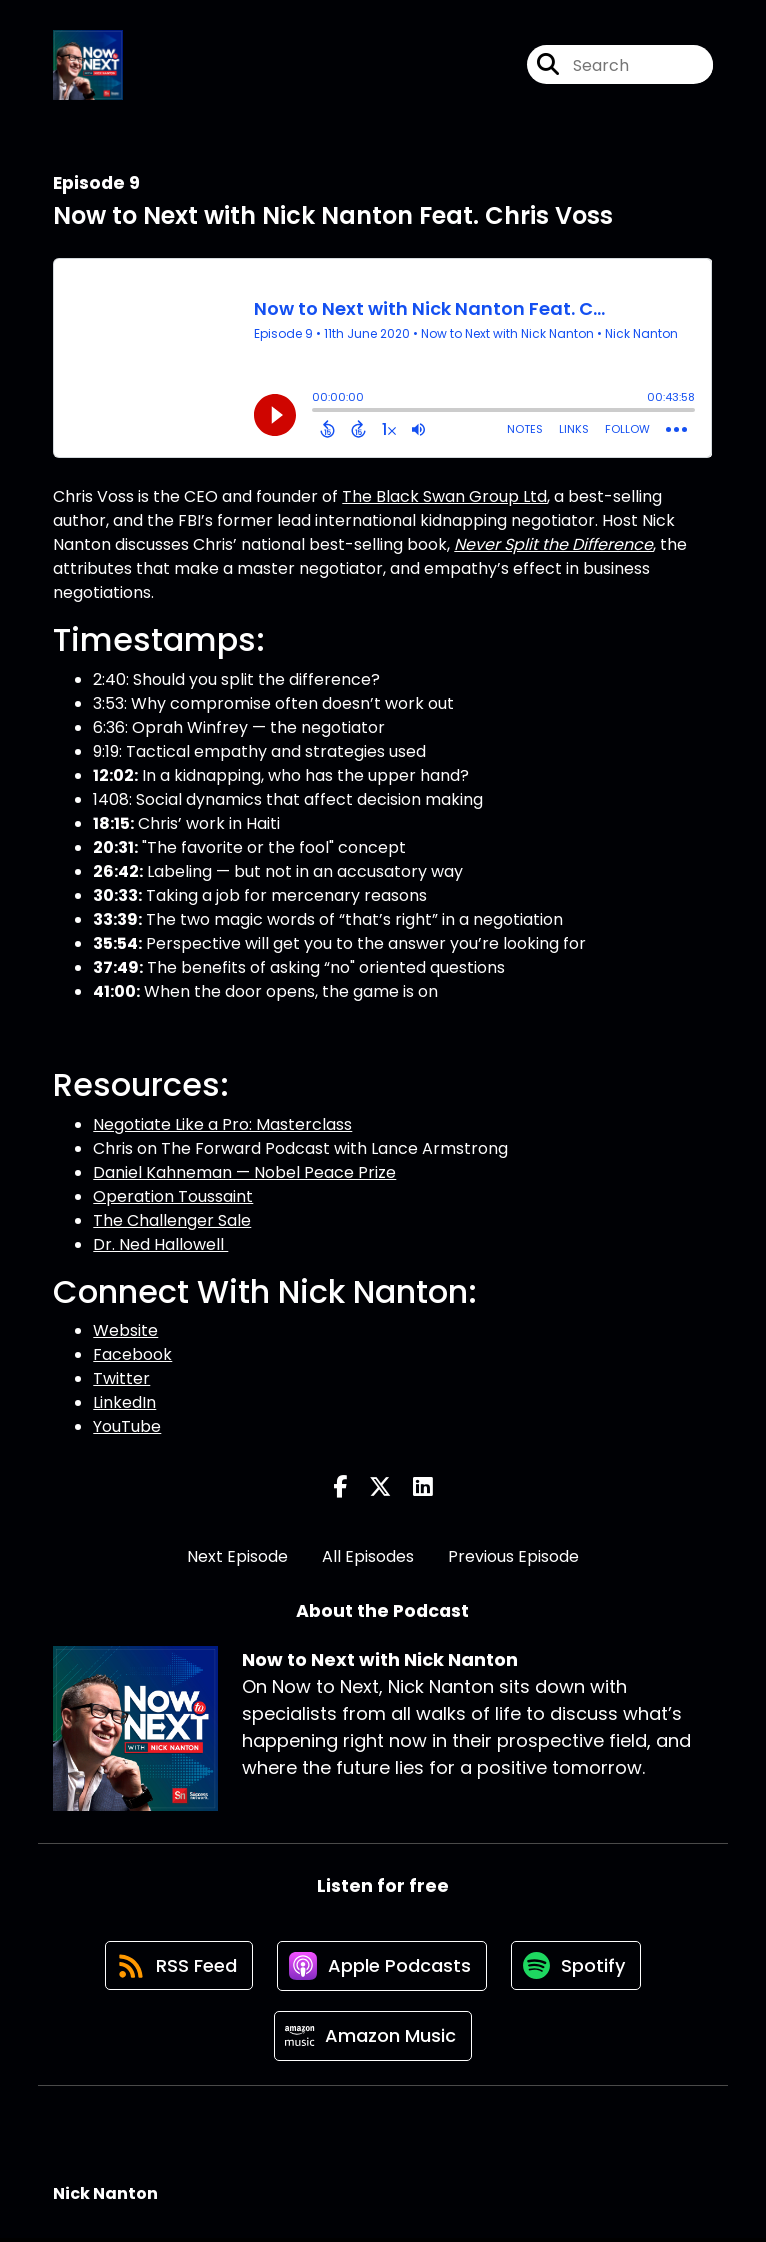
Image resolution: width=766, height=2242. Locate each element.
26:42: (118, 871)
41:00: (116, 991)
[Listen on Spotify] (578, 1966)
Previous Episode (513, 1556)
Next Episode (237, 1556)
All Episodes (368, 1556)
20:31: (115, 847)
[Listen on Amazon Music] (373, 2039)
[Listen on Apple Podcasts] (382, 1967)
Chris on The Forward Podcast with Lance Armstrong (300, 1148)
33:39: (117, 919)
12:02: (115, 775)
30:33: (117, 895)
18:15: (113, 823)
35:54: (117, 943)
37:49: (118, 967)
